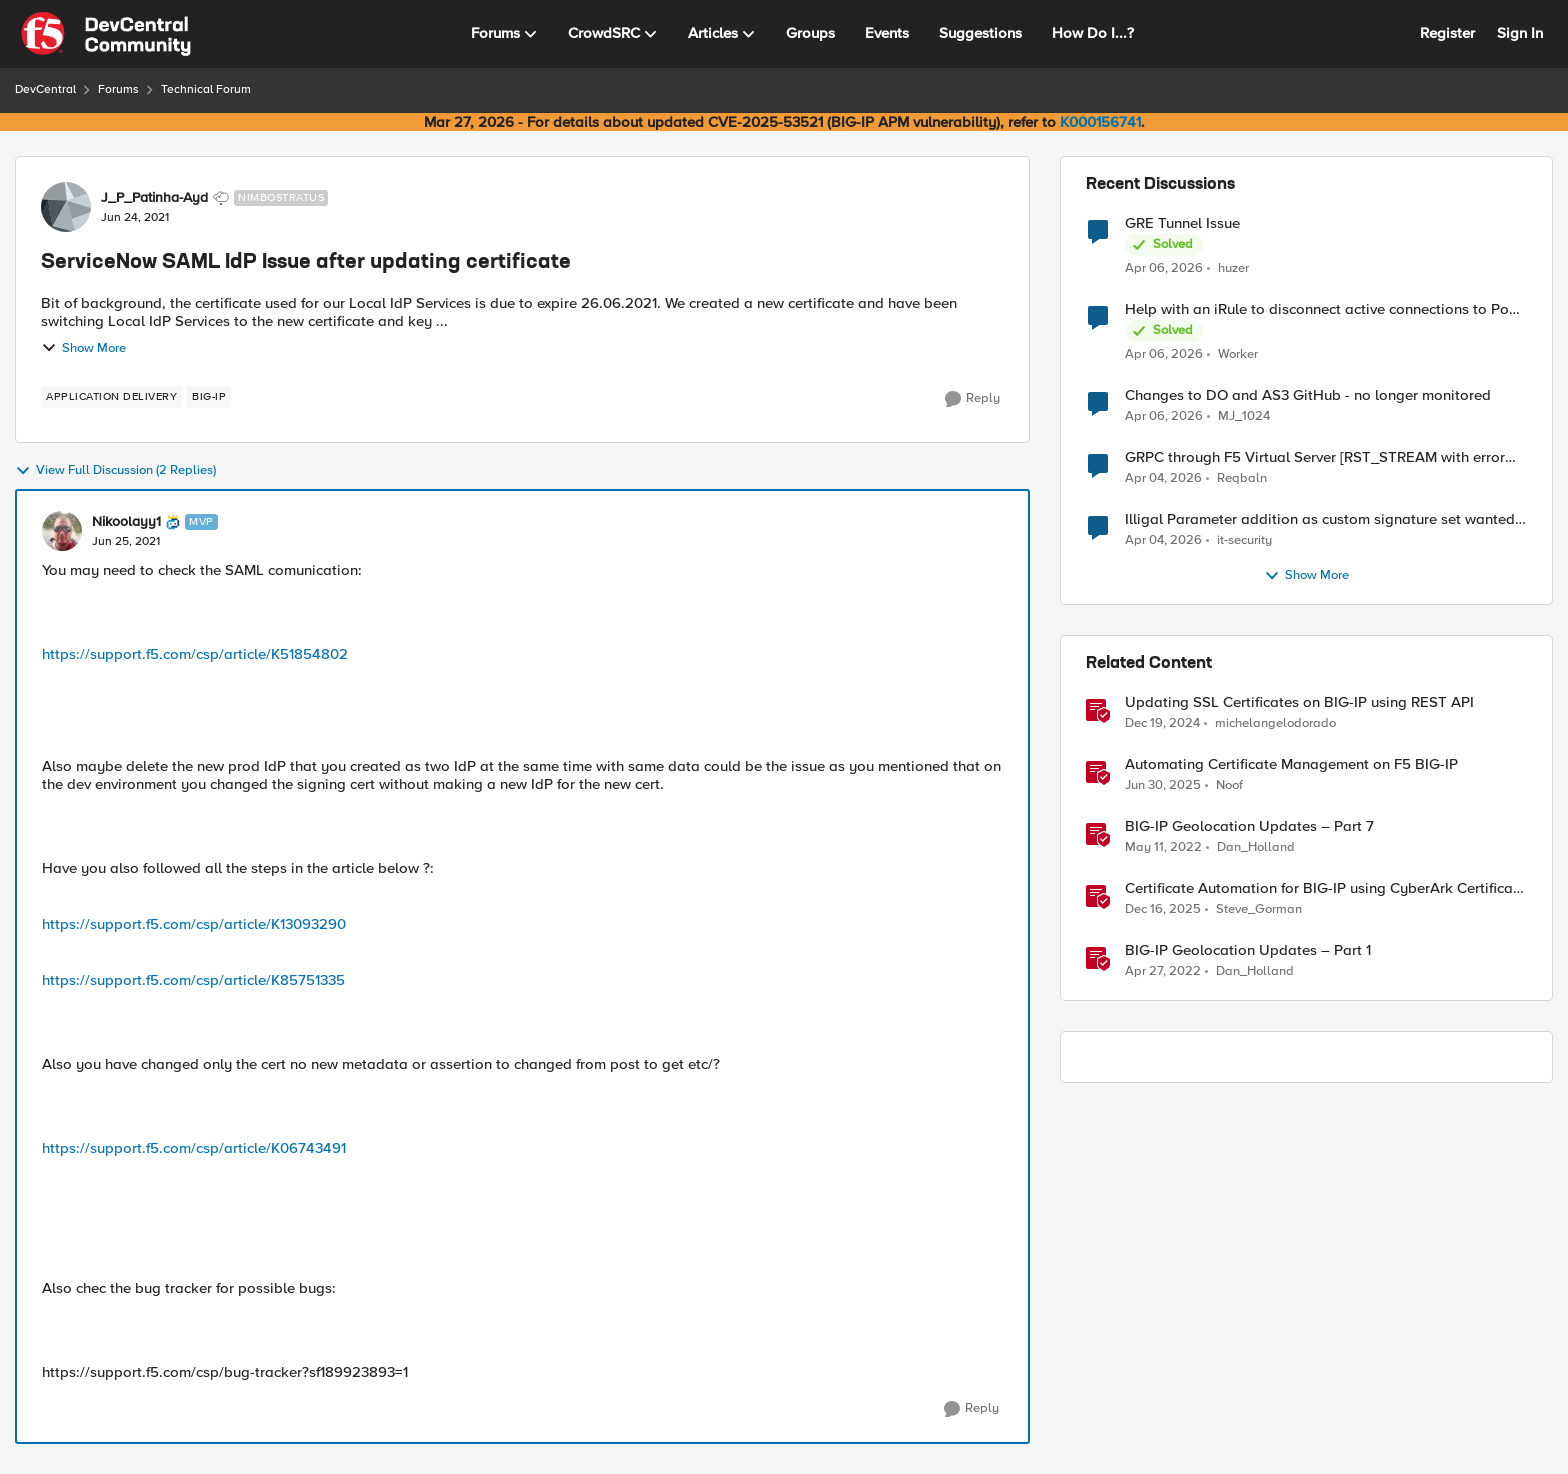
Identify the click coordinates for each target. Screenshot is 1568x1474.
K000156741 (1100, 122)
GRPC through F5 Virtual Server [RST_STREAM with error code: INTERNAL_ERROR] (1315, 457)
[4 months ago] (1164, 268)
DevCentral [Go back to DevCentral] (45, 89)
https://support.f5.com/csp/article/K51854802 (195, 654)
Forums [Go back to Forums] (118, 89)
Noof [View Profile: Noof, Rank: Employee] (1229, 785)
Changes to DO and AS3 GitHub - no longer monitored (1308, 395)
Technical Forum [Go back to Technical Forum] (206, 89)
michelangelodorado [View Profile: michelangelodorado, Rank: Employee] (1275, 723)
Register (1447, 33)
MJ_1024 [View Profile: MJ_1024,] (1244, 416)
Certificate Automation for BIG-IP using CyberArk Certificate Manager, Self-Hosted (1325, 888)
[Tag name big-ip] (209, 397)
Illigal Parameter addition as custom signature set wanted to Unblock (1320, 519)
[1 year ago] (1162, 724)
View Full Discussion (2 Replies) (115, 471)
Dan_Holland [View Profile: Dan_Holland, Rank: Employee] (1256, 847)
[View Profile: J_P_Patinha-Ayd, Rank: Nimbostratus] (66, 207)
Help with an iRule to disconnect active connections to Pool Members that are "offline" (1323, 309)
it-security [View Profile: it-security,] (1244, 540)
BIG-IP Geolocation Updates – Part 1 (1248, 950)
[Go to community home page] (106, 34)
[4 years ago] (1163, 848)
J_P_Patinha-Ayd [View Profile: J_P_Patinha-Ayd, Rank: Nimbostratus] (154, 198)
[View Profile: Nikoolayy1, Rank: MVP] (62, 531)
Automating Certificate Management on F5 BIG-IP (1291, 764)
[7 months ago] (1163, 910)
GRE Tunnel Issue (1182, 223)
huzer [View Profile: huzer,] (1233, 267)
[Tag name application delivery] (111, 397)
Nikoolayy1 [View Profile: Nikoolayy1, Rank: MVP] (126, 522)
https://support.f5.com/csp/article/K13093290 (194, 924)
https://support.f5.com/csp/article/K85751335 (193, 980)
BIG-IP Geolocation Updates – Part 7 (1249, 826)
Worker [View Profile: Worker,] (1238, 354)
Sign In (1520, 33)
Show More (83, 348)
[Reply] (972, 399)
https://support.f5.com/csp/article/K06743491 (194, 1148)
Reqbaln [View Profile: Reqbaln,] (1242, 478)
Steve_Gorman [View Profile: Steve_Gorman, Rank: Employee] (1259, 909)
